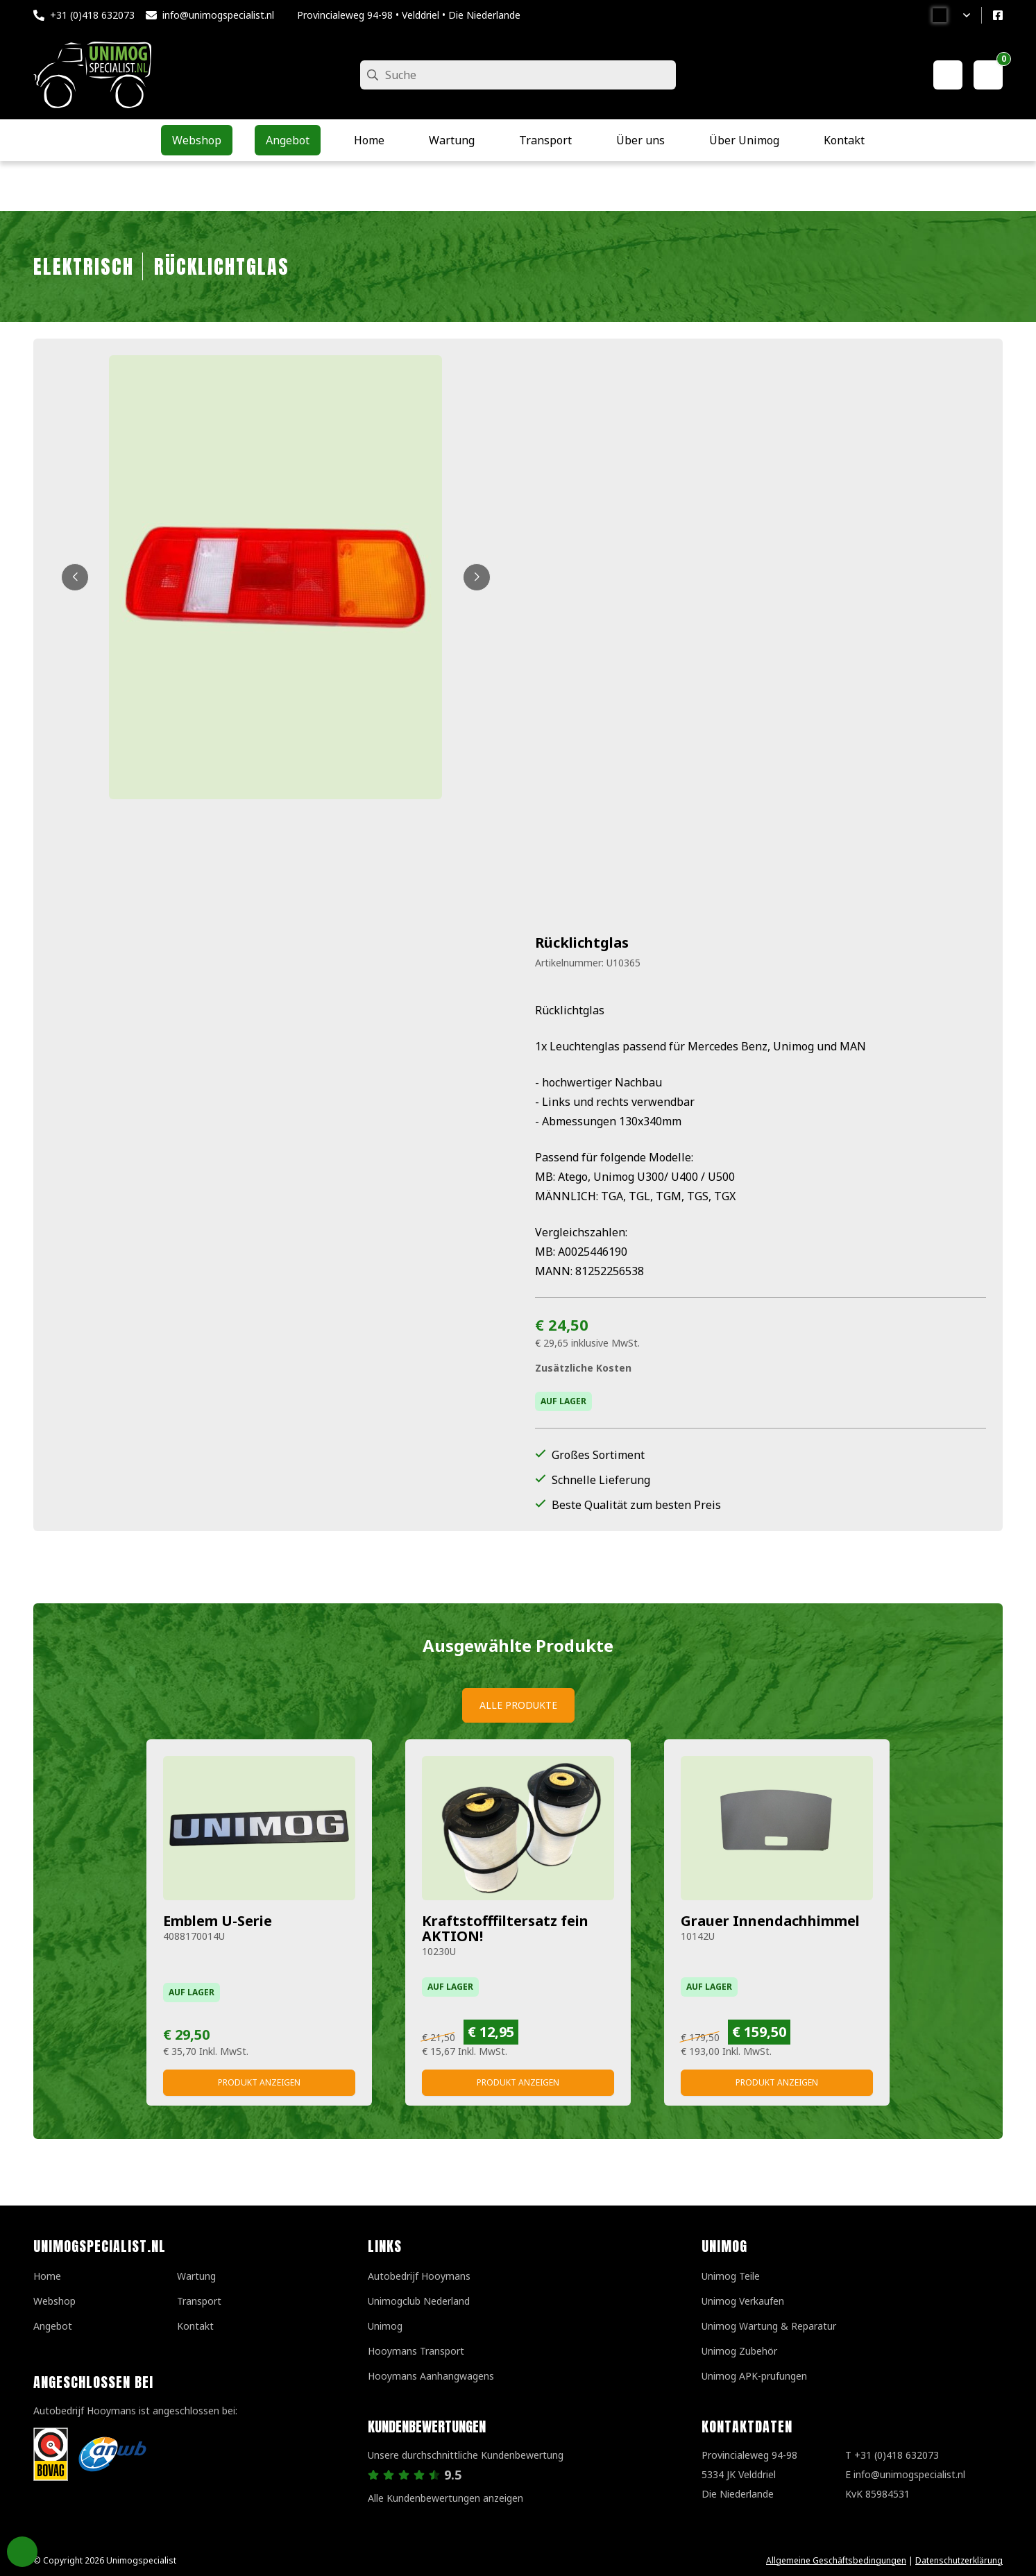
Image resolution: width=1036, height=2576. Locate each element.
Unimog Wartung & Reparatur (769, 2325)
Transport (199, 2301)
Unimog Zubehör (739, 2350)
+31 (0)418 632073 (92, 15)
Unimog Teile (731, 2276)
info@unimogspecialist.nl (218, 15)
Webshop (54, 2301)
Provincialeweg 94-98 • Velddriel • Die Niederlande (408, 15)
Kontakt (195, 2325)
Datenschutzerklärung (959, 2560)
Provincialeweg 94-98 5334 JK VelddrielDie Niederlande (749, 2474)
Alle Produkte (518, 1705)
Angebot (52, 2325)
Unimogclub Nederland (419, 2301)
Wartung (196, 2276)
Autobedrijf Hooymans (419, 2276)
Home (47, 2276)
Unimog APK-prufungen (754, 2375)
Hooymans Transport (416, 2350)
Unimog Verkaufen (743, 2301)
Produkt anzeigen (259, 2082)
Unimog (385, 2325)
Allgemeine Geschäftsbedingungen (836, 2560)
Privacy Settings (22, 2551)
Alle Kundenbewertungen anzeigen (445, 2498)
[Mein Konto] (947, 74)
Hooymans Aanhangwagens (431, 2375)
